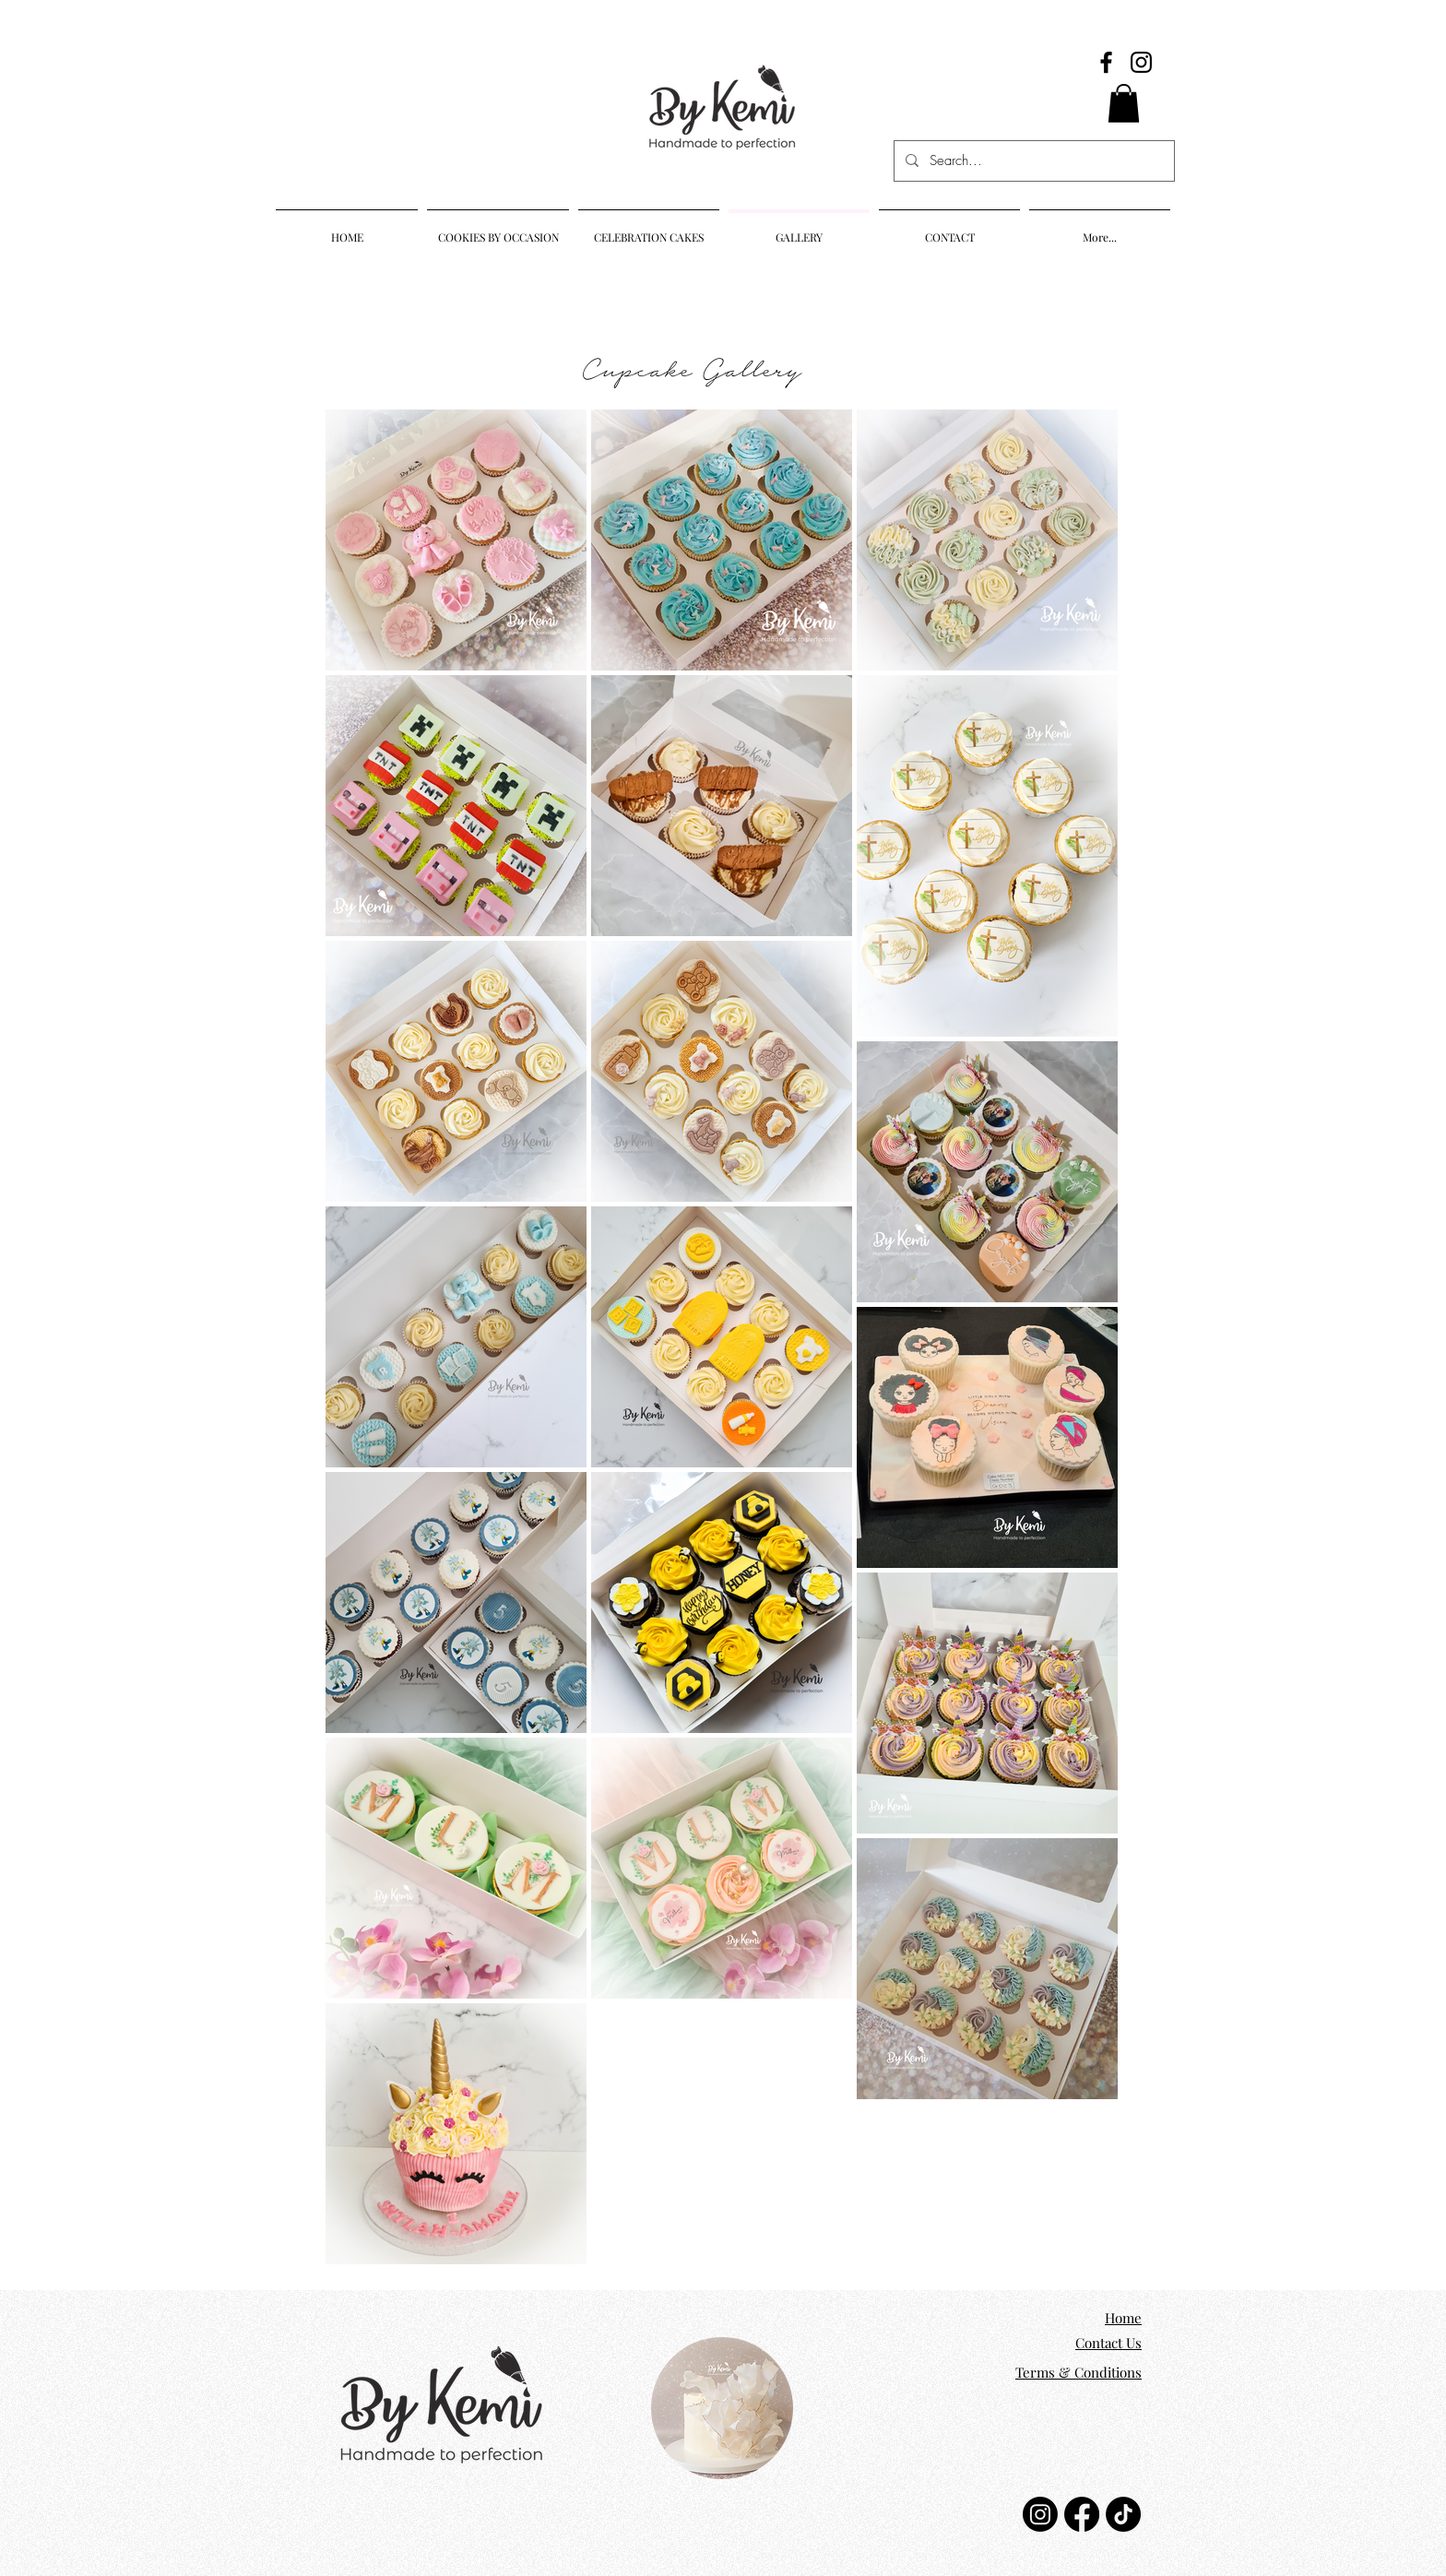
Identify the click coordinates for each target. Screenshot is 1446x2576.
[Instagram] (1141, 62)
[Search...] (1032, 161)
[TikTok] (1123, 2514)
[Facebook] (1106, 62)
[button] (1124, 103)
